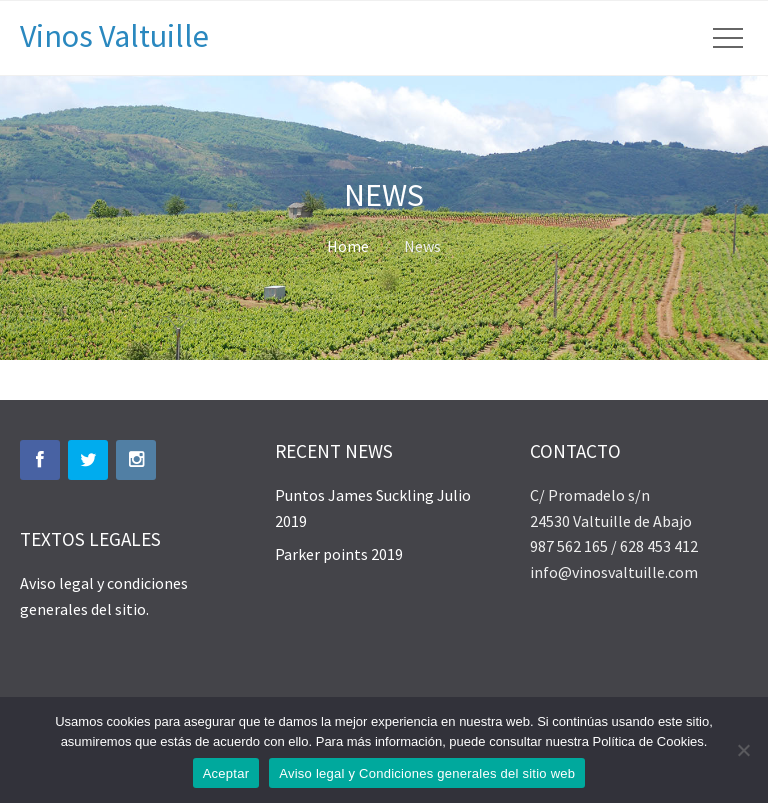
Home (348, 246)
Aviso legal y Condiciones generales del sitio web (427, 773)
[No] (743, 750)
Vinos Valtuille (114, 36)
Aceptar (226, 773)
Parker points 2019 (339, 554)
